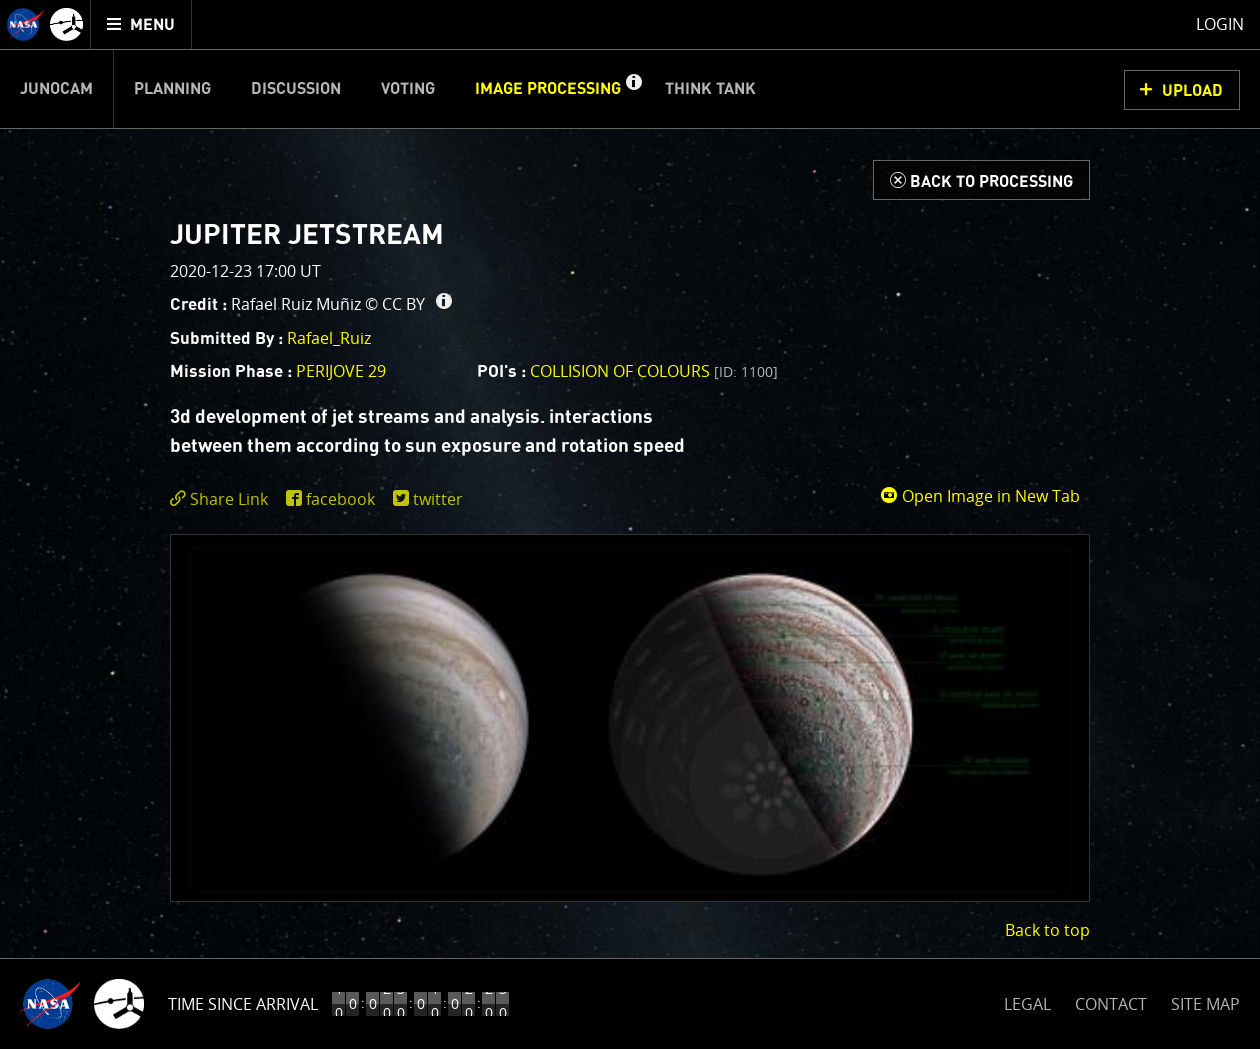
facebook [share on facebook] (340, 499)
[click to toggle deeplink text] (223, 499)
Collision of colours (654, 371)
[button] (633, 89)
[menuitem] (141, 24)
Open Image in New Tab (980, 496)
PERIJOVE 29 (341, 371)
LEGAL (1027, 1000)
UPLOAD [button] (1192, 91)
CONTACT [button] (1111, 1004)
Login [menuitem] (1220, 24)
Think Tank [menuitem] (710, 89)
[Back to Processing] (981, 180)
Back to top (1047, 930)
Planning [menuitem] (172, 89)
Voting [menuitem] (408, 89)
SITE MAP (1205, 1004)
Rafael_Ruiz (329, 338)
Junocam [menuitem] (56, 89)
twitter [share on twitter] (438, 499)
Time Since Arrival (243, 1004)
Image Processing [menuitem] (548, 89)
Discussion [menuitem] (296, 89)
